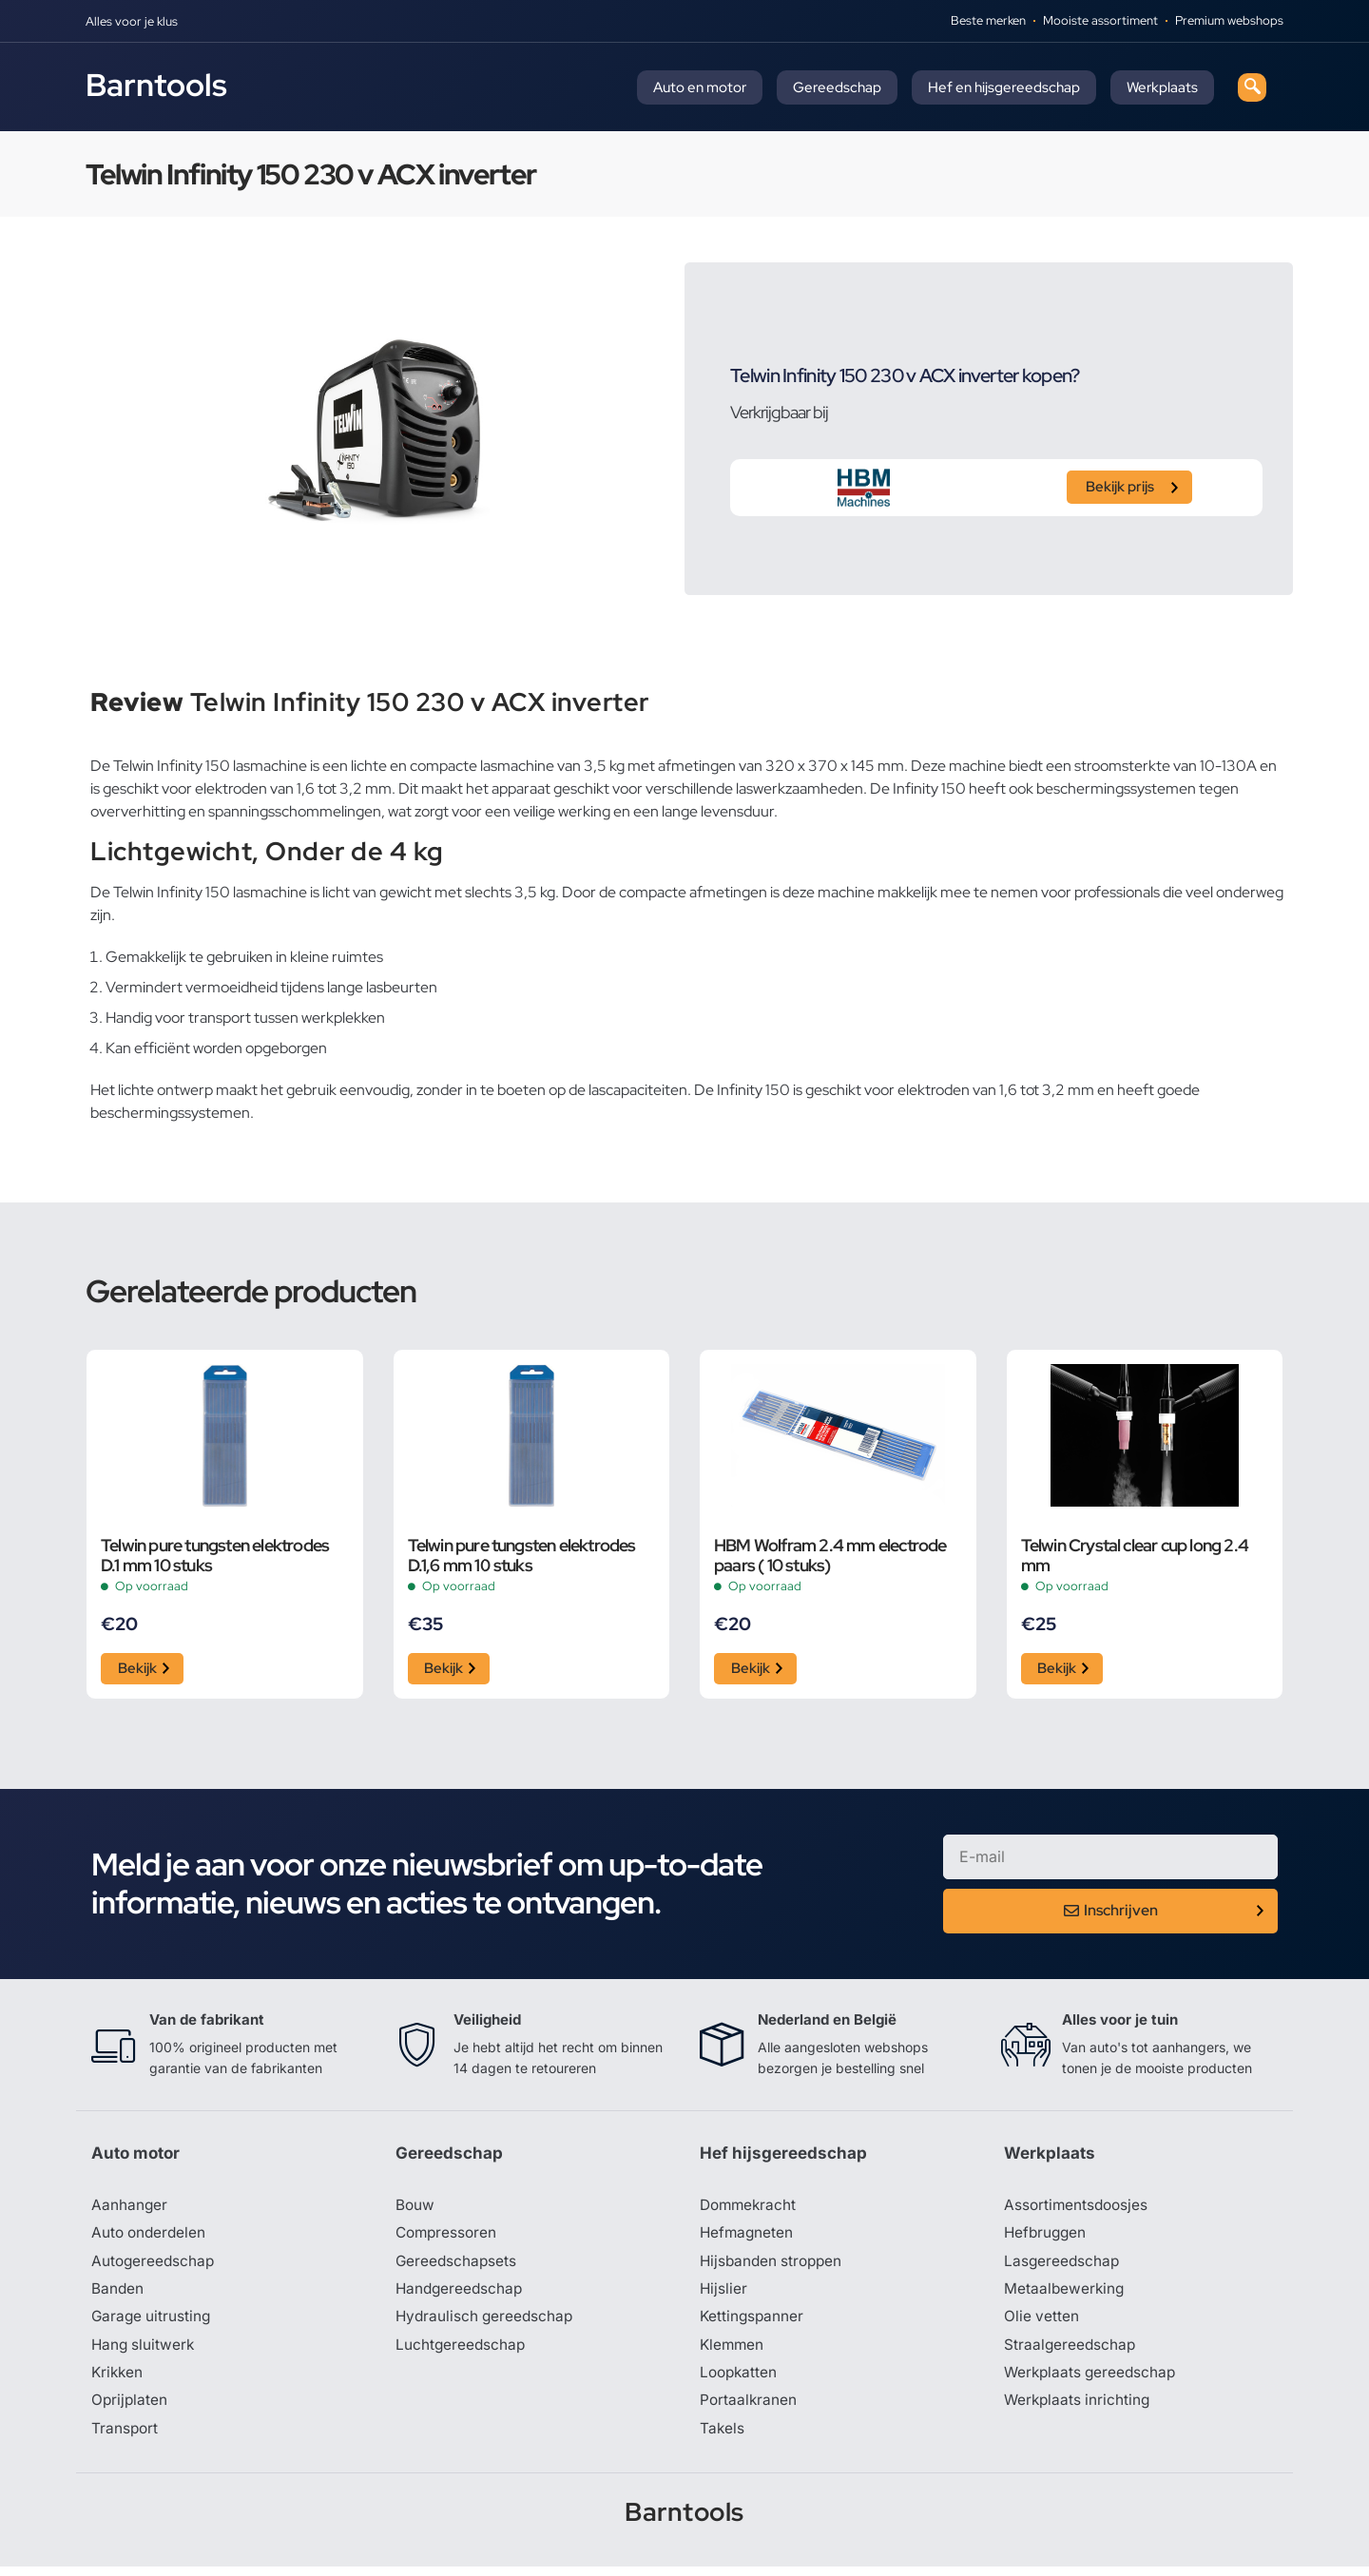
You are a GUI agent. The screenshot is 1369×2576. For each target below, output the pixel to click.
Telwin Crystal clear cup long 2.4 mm (1135, 1555)
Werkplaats (1162, 87)
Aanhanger (129, 2209)
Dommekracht (750, 2209)
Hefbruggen (1046, 2237)
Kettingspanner (753, 2323)
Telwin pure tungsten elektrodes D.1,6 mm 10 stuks (522, 1555)
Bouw (415, 2209)
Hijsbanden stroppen (774, 2266)
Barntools (156, 84)
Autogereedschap (154, 2266)
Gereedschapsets (457, 2266)
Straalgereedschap (1071, 2351)
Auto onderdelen (150, 2237)
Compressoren (448, 2237)
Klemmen (733, 2351)
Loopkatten (740, 2380)
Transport (125, 2437)
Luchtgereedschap (461, 2351)
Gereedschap (837, 87)
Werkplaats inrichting (1079, 2408)
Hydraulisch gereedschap (486, 2323)
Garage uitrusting (152, 2323)
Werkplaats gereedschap (1093, 2380)
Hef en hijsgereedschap (1004, 87)
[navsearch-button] (1252, 87)
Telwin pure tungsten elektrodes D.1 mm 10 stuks (215, 1555)
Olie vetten (1042, 2323)
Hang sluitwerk (144, 2351)
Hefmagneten (748, 2237)
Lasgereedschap (1063, 2266)
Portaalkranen (749, 2408)
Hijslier (724, 2294)
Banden (118, 2294)
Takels (722, 2437)
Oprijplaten (130, 2408)
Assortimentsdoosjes (1078, 2209)
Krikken (118, 2380)
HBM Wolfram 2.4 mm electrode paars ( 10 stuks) (830, 1555)
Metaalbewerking (1065, 2294)
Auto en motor (699, 87)
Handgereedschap (461, 2294)
